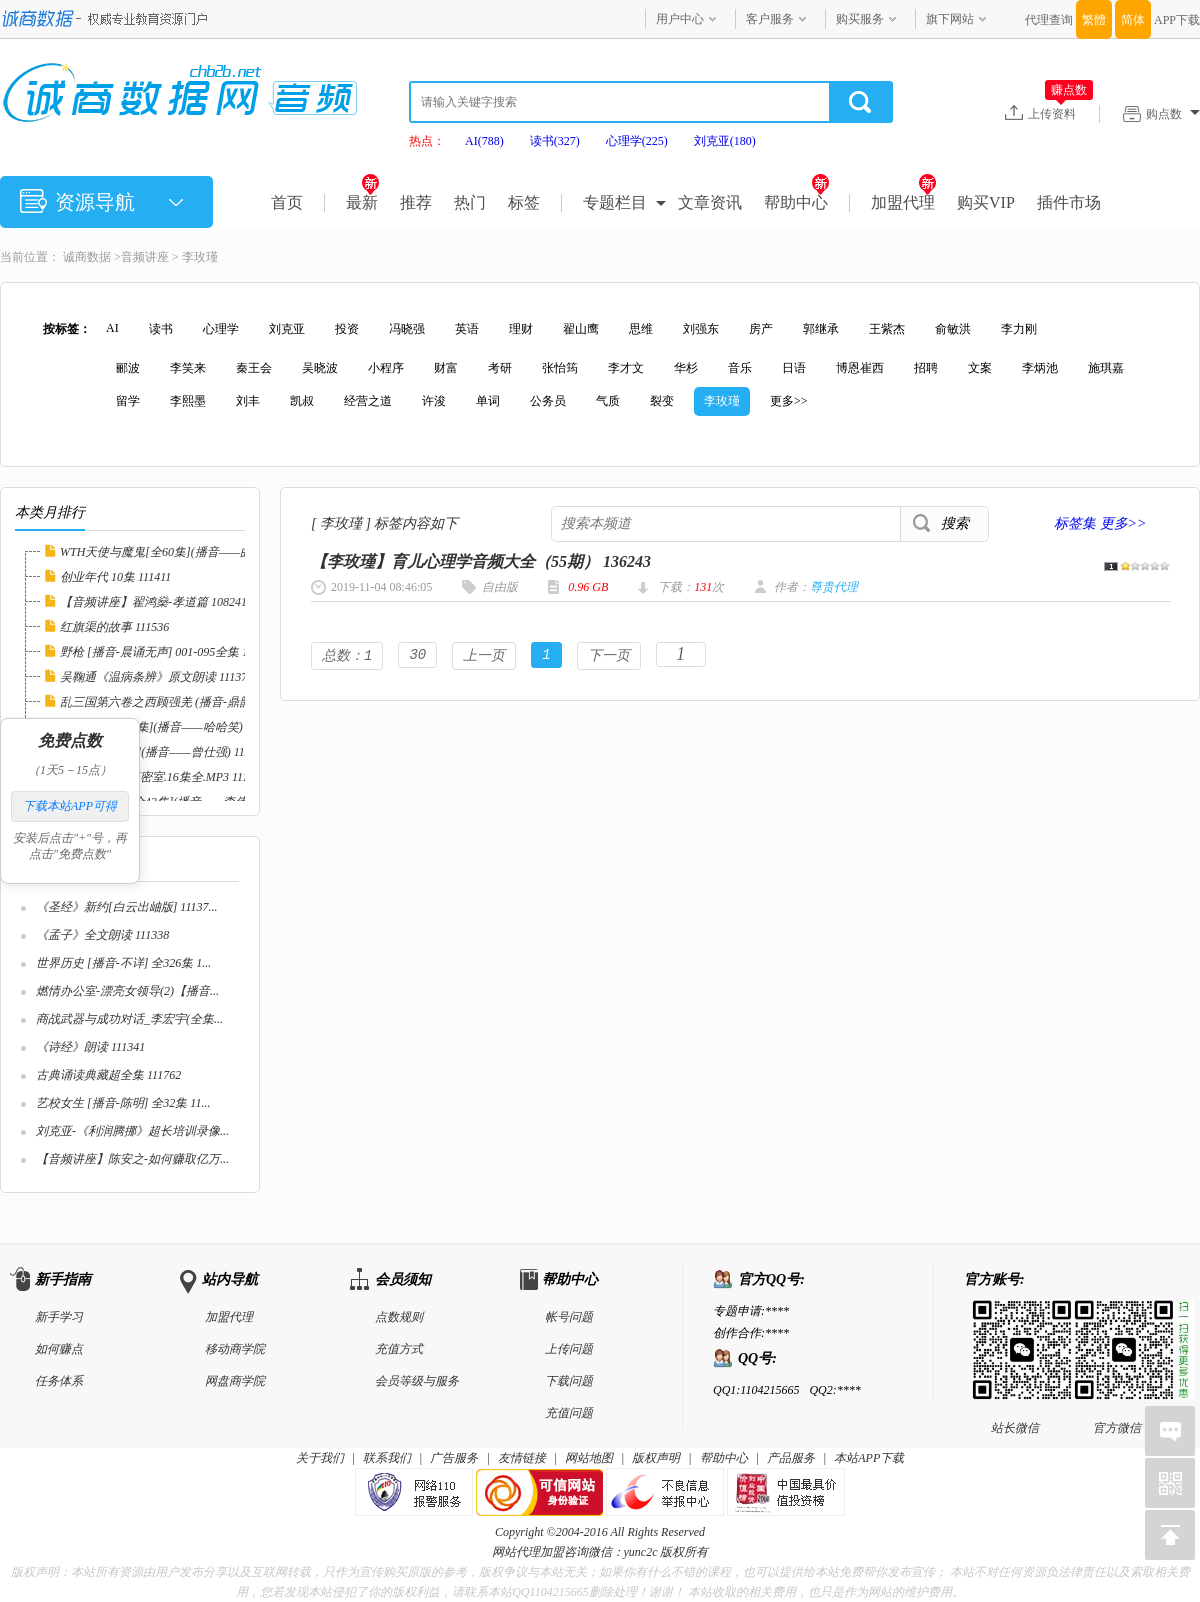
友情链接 (522, 1458)
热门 (470, 202)
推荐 (416, 202)
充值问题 (569, 1413)
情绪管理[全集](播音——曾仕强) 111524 (164, 752)
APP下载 (1177, 20)
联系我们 (387, 1458)
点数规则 (399, 1317)
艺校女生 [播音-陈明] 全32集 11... (123, 1103)
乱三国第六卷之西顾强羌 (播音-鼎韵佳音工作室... (190, 702)
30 (417, 656)
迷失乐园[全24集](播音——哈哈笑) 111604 (170, 727)
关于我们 (320, 1458)
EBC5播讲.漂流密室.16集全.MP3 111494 (163, 777)
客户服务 (770, 19)
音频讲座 (145, 257)
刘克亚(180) (725, 141)
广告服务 (454, 1458)
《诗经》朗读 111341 (90, 1047)
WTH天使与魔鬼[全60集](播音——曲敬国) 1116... (187, 552)
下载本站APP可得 (70, 806)
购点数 (1173, 114)
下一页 (609, 656)
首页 (287, 202)
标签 (524, 202)
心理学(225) (637, 141)
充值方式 (399, 1349)
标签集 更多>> (1100, 523)
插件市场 (1069, 202)
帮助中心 (796, 202)
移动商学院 (235, 1349)
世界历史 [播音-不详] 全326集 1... (123, 963)
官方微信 (1117, 1316)
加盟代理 (903, 202)
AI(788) (484, 141)
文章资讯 (710, 202)
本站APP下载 (869, 1458)
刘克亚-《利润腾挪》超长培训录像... (132, 1131)
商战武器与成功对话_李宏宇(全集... (129, 1019)
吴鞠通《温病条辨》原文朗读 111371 (156, 677)
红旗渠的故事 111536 (114, 627)
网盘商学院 (235, 1381)
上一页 (484, 656)
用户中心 (680, 19)
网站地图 (589, 1458)
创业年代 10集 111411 (115, 577)
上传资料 (1060, 113)
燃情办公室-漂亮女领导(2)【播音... (127, 991)
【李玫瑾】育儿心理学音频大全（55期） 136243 (481, 561)
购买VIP (986, 202)
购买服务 (860, 19)
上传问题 (569, 1349)
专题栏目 (615, 202)
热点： (427, 141)
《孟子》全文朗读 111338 (102, 935)
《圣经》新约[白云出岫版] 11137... (127, 907)
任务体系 (59, 1381)
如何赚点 (59, 1349)
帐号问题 (569, 1317)
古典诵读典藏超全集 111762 (108, 1075)
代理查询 (1049, 20)
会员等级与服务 (417, 1381)
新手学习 (59, 1317)
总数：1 (347, 656)
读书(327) (555, 141)
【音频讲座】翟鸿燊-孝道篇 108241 (153, 602)
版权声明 (656, 1458)
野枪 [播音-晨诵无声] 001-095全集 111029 (168, 652)
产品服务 (791, 1458)
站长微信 (1015, 1316)
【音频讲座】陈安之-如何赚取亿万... (132, 1159)
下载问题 (569, 1381)
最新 (362, 202)
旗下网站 (950, 19)
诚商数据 (87, 257)
